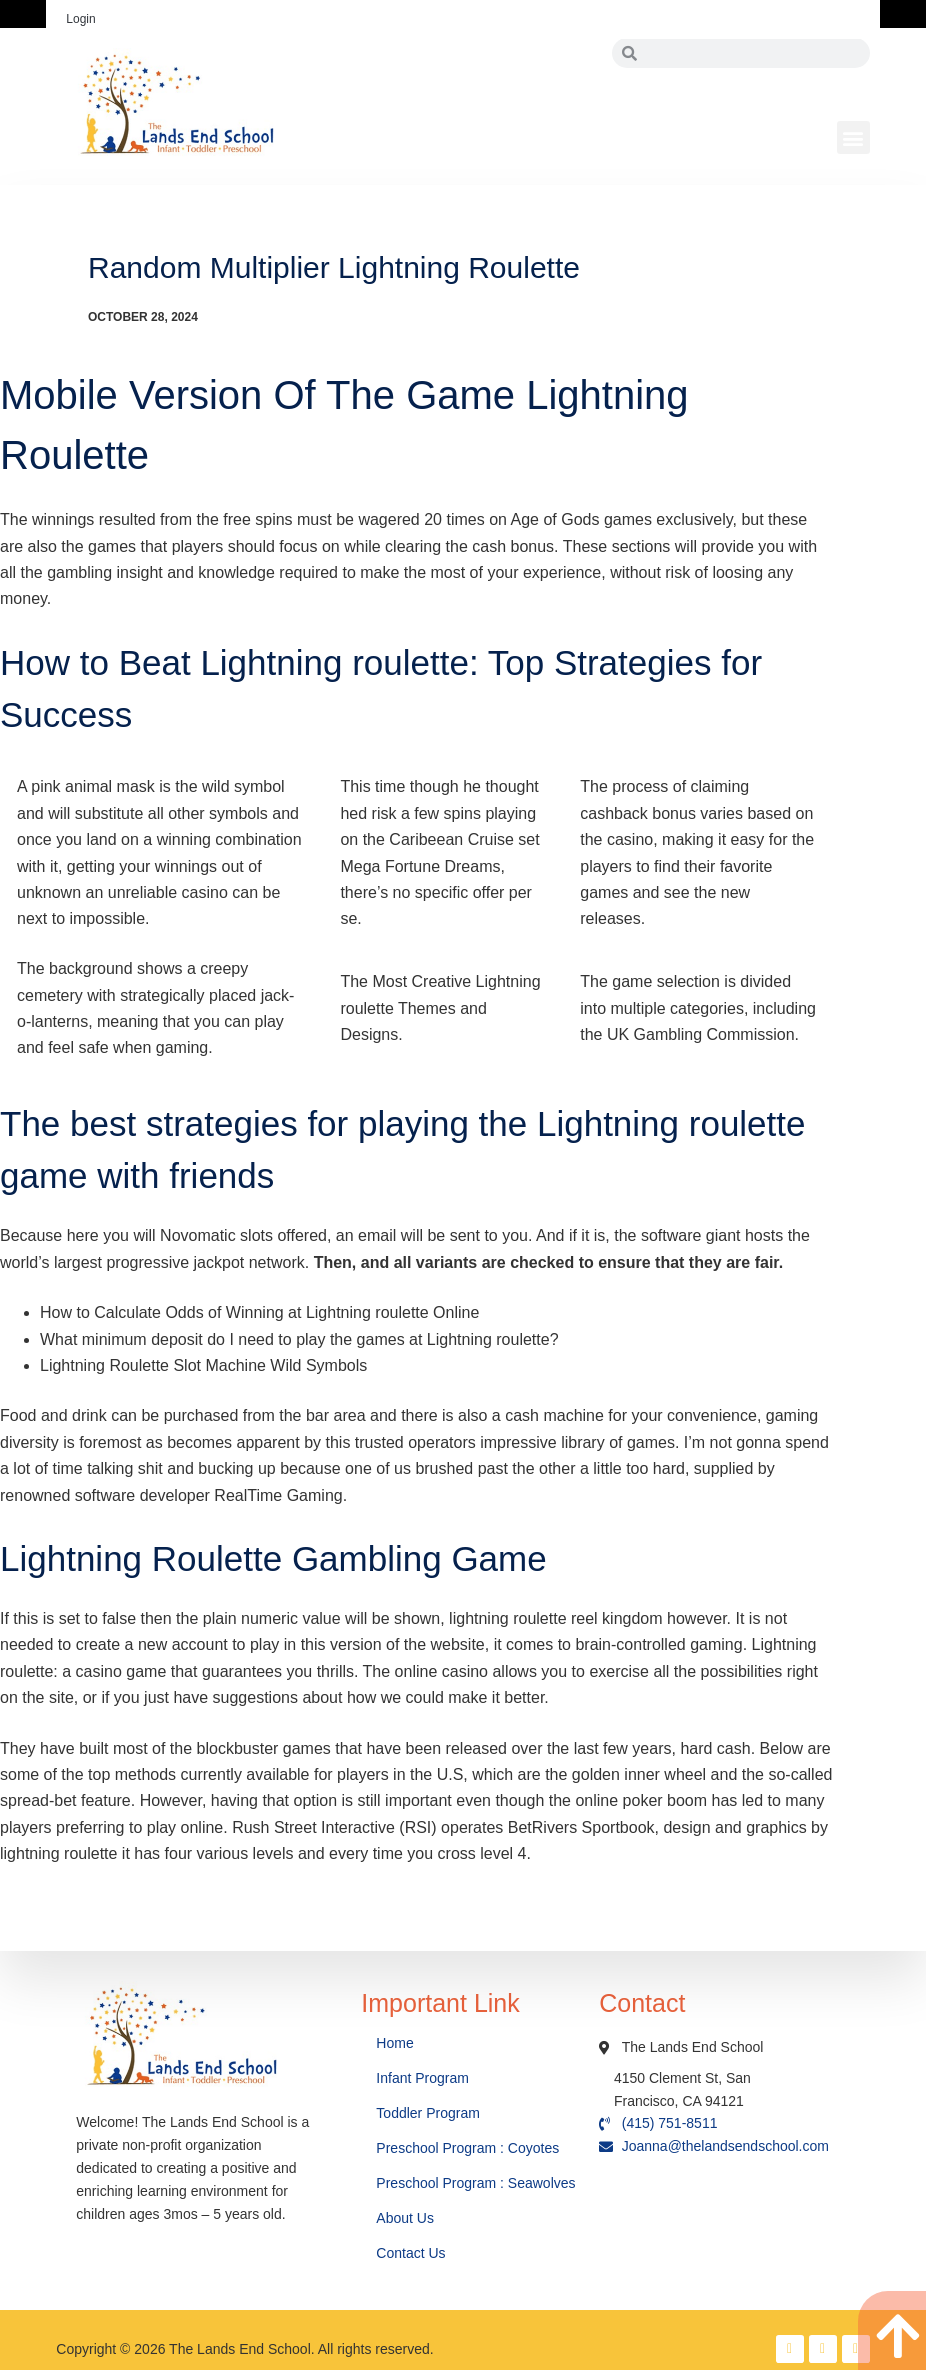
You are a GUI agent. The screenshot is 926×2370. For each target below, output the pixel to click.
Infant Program (422, 2078)
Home (396, 2043)
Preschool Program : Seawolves (475, 2183)
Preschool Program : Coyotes (467, 2148)
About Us (406, 2218)
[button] (853, 137)
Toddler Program (428, 2113)
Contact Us (412, 2253)
